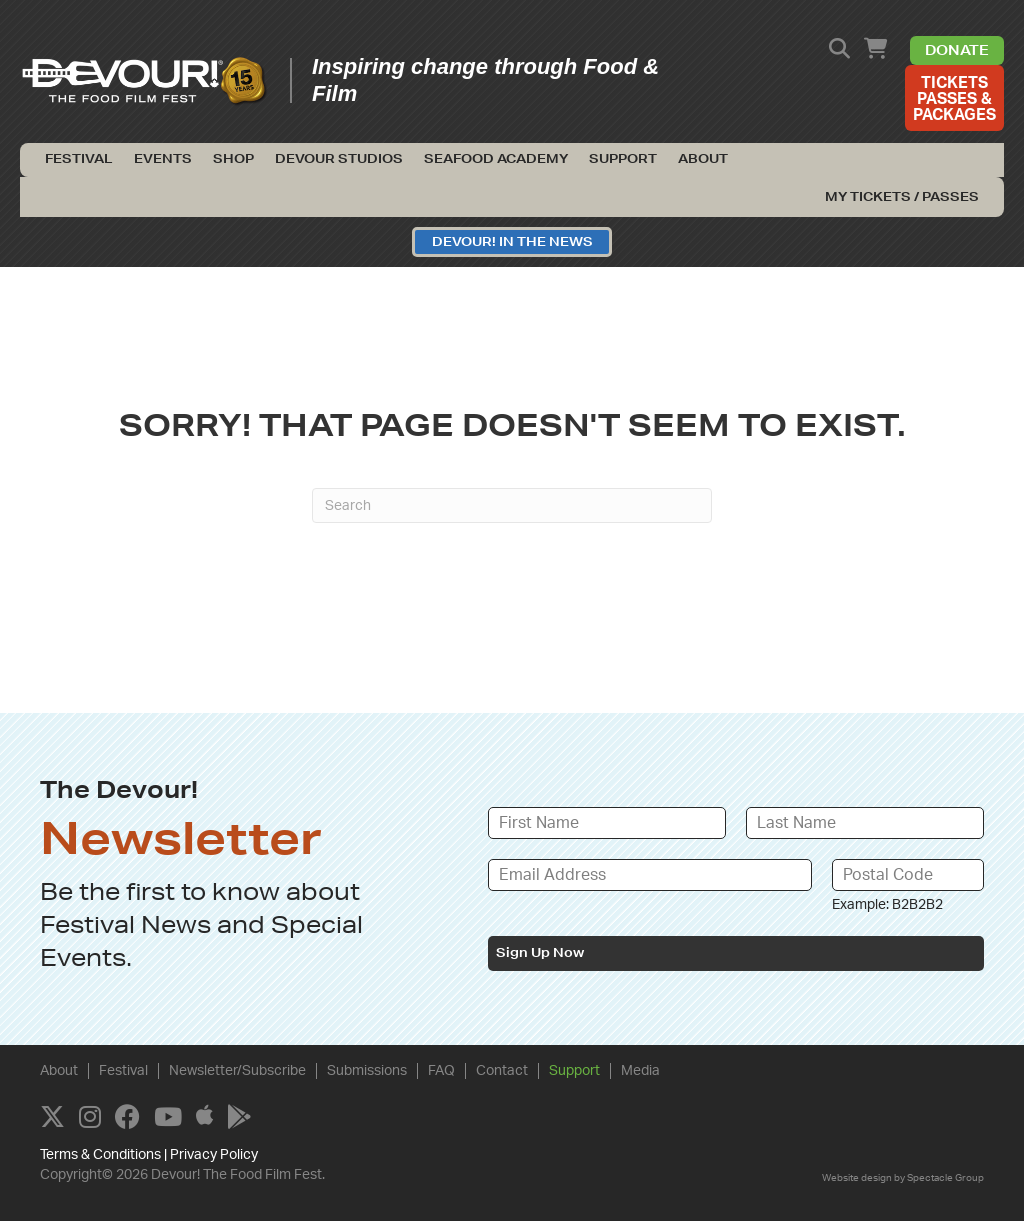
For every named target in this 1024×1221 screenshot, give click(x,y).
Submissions (367, 1070)
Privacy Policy (214, 1155)
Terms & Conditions (100, 1155)
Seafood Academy (496, 158)
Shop (233, 158)
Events (163, 158)
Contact (502, 1070)
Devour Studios (339, 158)
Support (623, 158)
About (703, 158)
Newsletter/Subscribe (237, 1070)
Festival (79, 158)
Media (640, 1070)
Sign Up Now (540, 952)
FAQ (441, 1070)
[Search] (512, 505)
